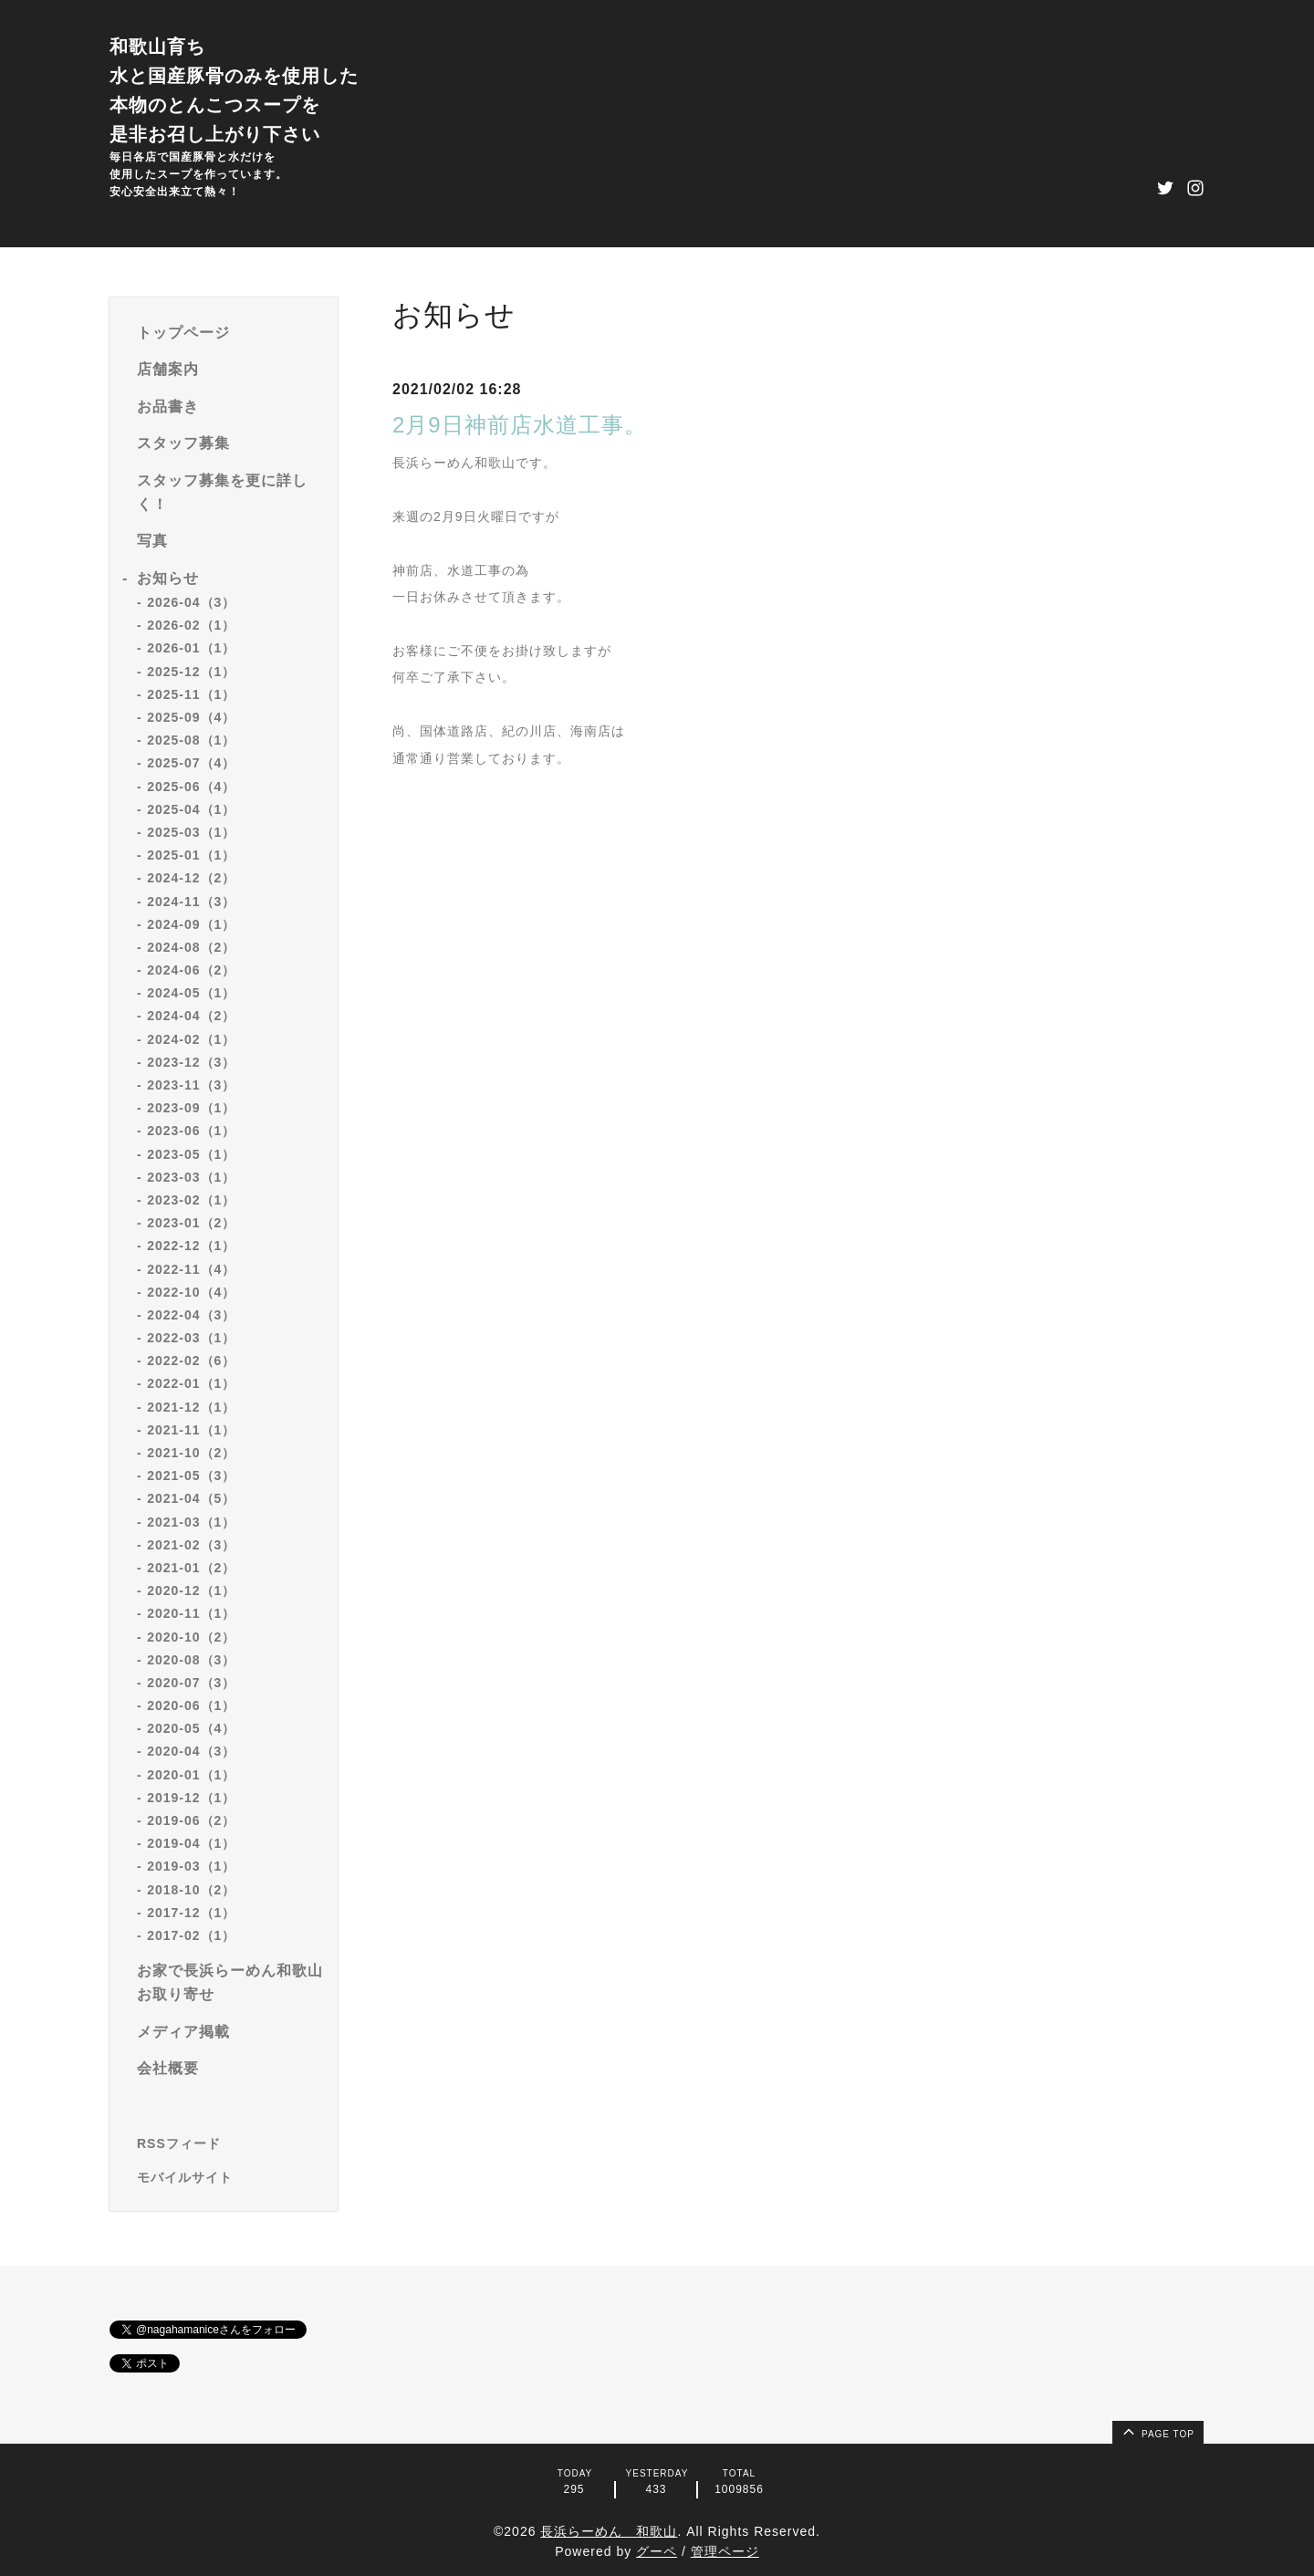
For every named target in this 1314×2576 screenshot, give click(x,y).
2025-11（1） (191, 694)
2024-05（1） (191, 993)
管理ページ (725, 2551)
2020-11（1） (191, 1613)
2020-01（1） (191, 1775)
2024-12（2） (191, 878)
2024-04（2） (191, 1015)
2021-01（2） (191, 1567)
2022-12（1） (191, 1245)
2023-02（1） (191, 1200)
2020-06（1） (191, 1705)
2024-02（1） (191, 1039)
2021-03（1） (191, 1522)
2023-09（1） (191, 1107)
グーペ (656, 2551)
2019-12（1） (191, 1797)
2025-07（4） (191, 763)
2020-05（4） (191, 1728)
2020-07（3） (191, 1682)
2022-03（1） (191, 1337)
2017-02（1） (191, 1935)
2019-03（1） (191, 1866)
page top (1157, 2431)
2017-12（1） (191, 1912)
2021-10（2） (191, 1452)
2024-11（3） (191, 901)
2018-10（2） (191, 1889)
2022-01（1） (191, 1383)
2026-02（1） (191, 625)
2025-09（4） (191, 717)
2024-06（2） (191, 970)
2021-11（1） (191, 1430)
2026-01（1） (191, 648)
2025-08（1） (191, 740)
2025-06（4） (191, 786)
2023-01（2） (191, 1222)
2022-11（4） (191, 1269)
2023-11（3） (191, 1085)
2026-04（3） (191, 602)
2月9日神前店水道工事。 (519, 424)
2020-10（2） (191, 1637)
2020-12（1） (191, 1590)
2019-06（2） (191, 1820)
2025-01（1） (191, 855)
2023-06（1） (191, 1130)
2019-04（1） (191, 1843)
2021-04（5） (191, 1498)
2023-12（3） (191, 1062)
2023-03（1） (191, 1177)
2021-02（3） (191, 1545)
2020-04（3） (191, 1751)
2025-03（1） (191, 832)
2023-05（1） (191, 1154)
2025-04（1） (191, 809)
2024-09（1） (191, 924)
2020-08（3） (191, 1660)
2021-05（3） (191, 1475)
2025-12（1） (191, 671)
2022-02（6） (191, 1360)
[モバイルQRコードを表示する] (230, 2177)
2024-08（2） (191, 947)
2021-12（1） (191, 1407)
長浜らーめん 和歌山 (608, 2531)
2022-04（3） (191, 1315)
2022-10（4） (191, 1292)
